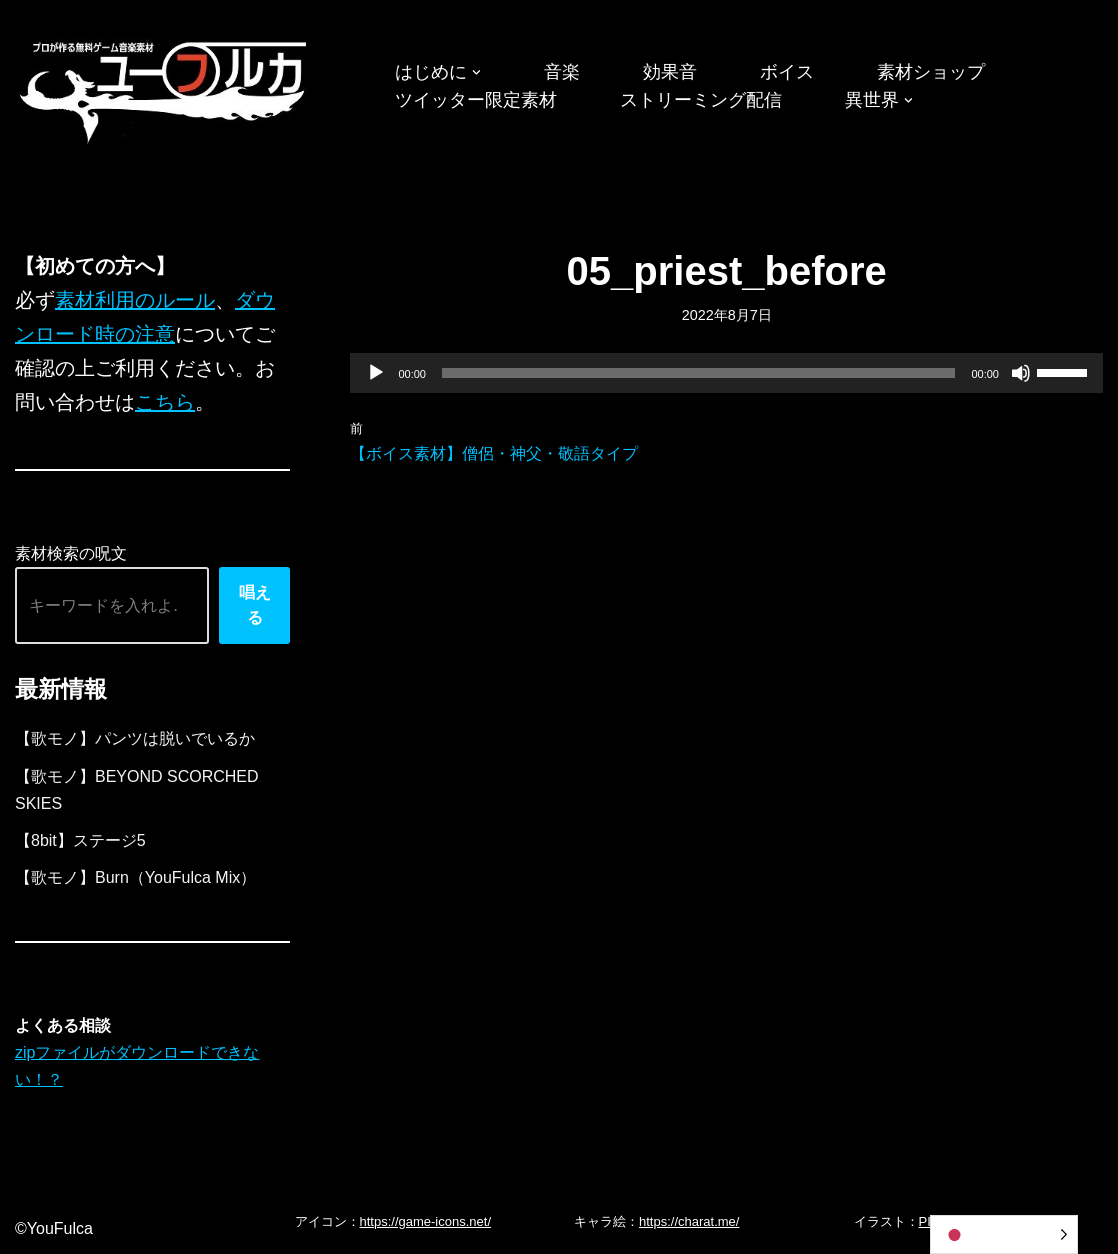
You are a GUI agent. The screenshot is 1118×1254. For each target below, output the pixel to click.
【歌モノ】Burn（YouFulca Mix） (135, 877)
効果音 (670, 72)
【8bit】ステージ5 (80, 840)
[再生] (376, 373)
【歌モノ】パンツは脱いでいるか (135, 738)
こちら (165, 402)
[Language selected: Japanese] (1004, 1234)
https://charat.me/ (689, 1221)
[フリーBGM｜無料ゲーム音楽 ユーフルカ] (165, 88)
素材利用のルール (135, 300)
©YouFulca (54, 1228)
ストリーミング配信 (701, 100)
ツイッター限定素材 (476, 100)
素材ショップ (931, 72)
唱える (255, 605)
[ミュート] (1021, 373)
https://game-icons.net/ (426, 1221)
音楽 (562, 72)
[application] (726, 373)
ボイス (787, 72)
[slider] (699, 373)
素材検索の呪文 (71, 553)
